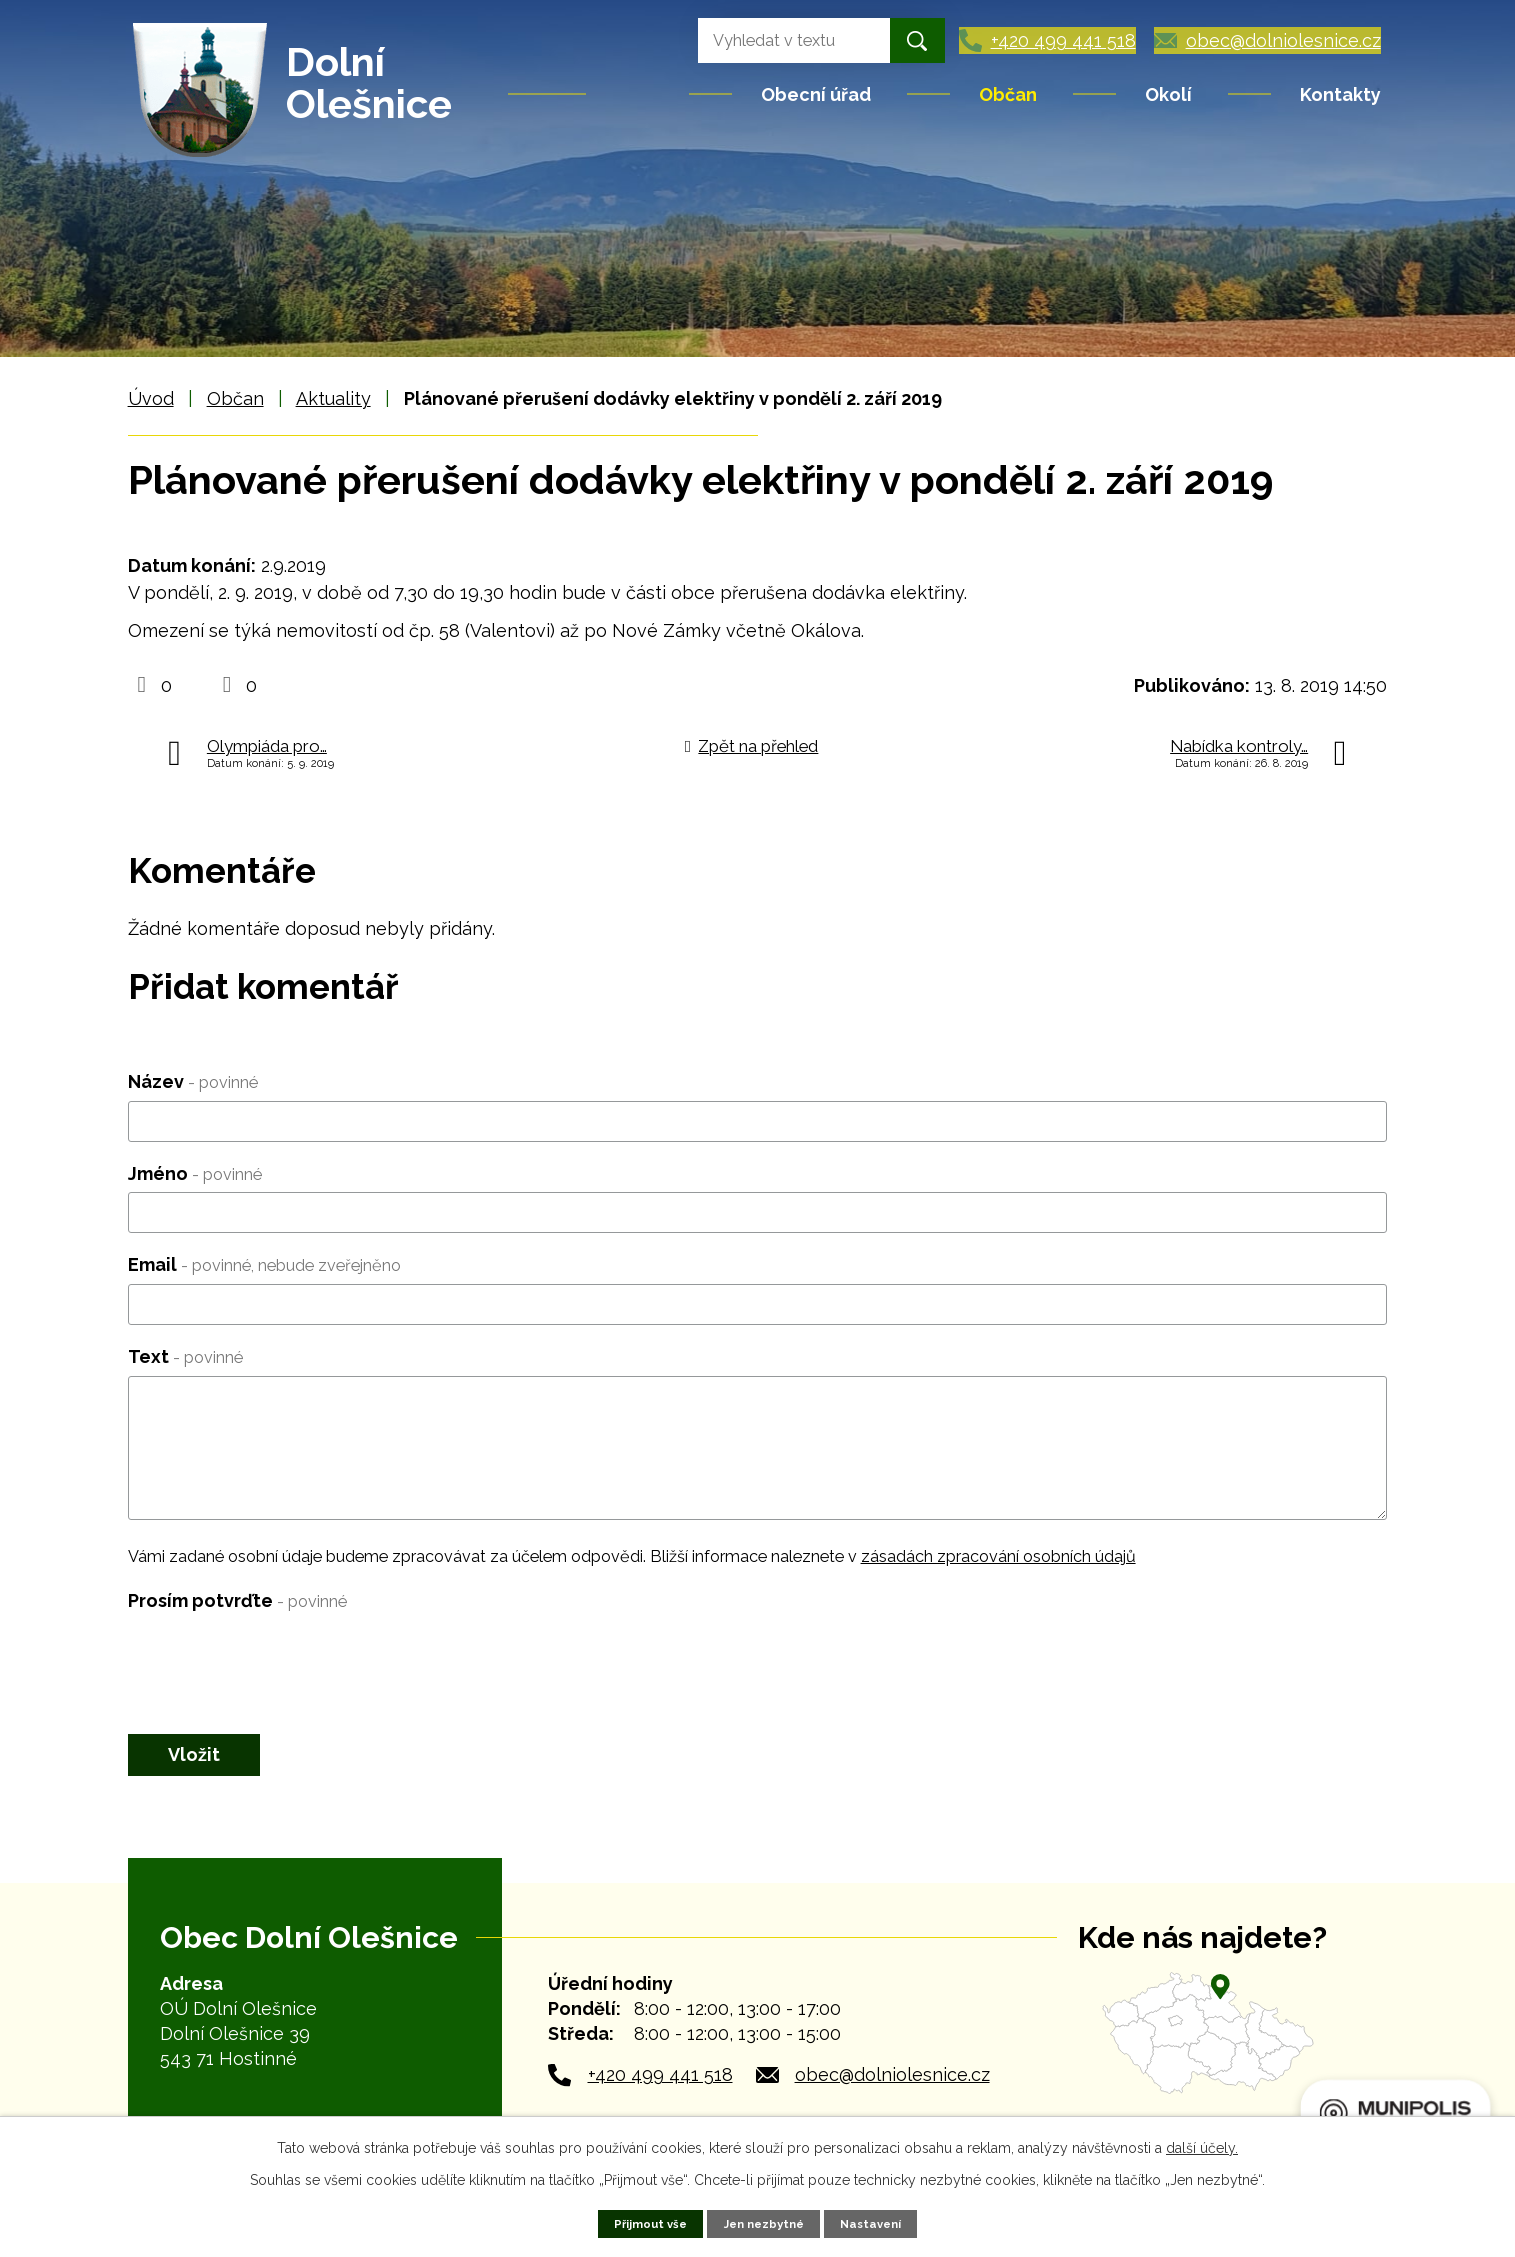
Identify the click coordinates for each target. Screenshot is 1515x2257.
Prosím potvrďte (237, 1600)
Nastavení (878, 2222)
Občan (1008, 94)
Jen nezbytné (764, 2222)
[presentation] (280, 1659)
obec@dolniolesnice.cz (892, 2085)
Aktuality (333, 398)
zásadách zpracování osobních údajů (998, 1556)
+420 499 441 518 (660, 2085)
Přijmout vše (643, 2222)
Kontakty (1340, 94)
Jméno (195, 1173)
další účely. (1202, 2146)
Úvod (639, 94)
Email (264, 1264)
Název (193, 1081)
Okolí (1168, 94)
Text (185, 1356)
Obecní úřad (816, 94)
